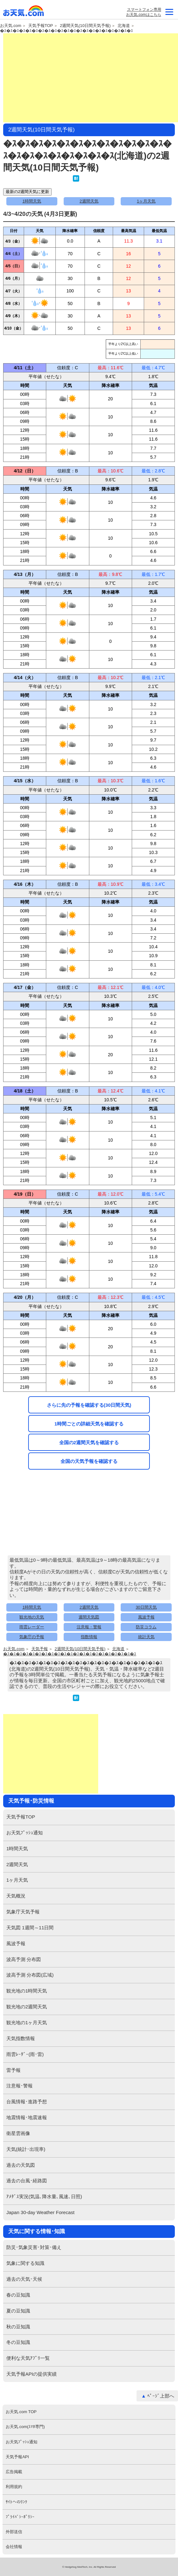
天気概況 (15, 1896)
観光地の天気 (31, 1617)
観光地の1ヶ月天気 (26, 2022)
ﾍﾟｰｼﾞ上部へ (160, 2396)
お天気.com (23, 12)
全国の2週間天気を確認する (89, 1442)
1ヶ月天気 (146, 201)
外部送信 (14, 2531)
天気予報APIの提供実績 (31, 2374)
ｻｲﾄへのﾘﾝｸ (16, 2501)
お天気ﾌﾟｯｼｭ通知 (24, 1832)
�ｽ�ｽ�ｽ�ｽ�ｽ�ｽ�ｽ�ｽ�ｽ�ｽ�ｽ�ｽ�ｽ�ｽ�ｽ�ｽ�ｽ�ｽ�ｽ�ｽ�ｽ (66, 31)
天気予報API (17, 2456)
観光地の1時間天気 (26, 1990)
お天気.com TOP (21, 2411)
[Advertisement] (90, 77)
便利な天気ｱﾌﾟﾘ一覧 (28, 2358)
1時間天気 (31, 201)
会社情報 (14, 2546)
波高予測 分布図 (23, 1959)
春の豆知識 (18, 2295)
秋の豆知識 (18, 2326)
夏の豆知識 (18, 2310)
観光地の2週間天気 (26, 2006)
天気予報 (39, 1649)
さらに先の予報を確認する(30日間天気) (89, 1405)
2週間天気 (88, 201)
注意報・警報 (89, 1627)
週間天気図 (89, 1617)
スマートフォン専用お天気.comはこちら (143, 12)
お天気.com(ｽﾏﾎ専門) (25, 2426)
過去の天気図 (20, 2165)
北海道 (124, 25)
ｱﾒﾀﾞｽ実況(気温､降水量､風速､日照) (44, 2196)
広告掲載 (14, 2471)
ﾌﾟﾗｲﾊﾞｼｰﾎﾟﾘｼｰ (20, 2516)
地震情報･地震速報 (26, 2117)
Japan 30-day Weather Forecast (40, 2212)
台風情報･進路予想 (26, 2101)
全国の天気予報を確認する (89, 1461)
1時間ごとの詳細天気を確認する (89, 1423)
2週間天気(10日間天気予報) (85, 25)
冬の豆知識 (18, 2342)
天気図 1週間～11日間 (30, 1927)
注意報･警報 (19, 2085)
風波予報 (146, 1617)
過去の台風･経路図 (26, 2180)
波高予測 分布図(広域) (30, 1975)
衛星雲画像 (18, 2133)
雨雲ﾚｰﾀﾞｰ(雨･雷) (25, 2054)
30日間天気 (146, 1607)
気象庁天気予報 (23, 1911)
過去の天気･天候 (24, 2279)
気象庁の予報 (31, 1636)
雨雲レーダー (31, 1627)
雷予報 (13, 2070)
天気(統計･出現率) (25, 2149)
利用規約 (14, 2486)
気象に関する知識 (25, 2263)
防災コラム (146, 1627)
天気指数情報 (20, 2038)
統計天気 (146, 1636)
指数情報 (89, 1636)
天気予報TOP (40, 25)
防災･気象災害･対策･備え (33, 2247)
